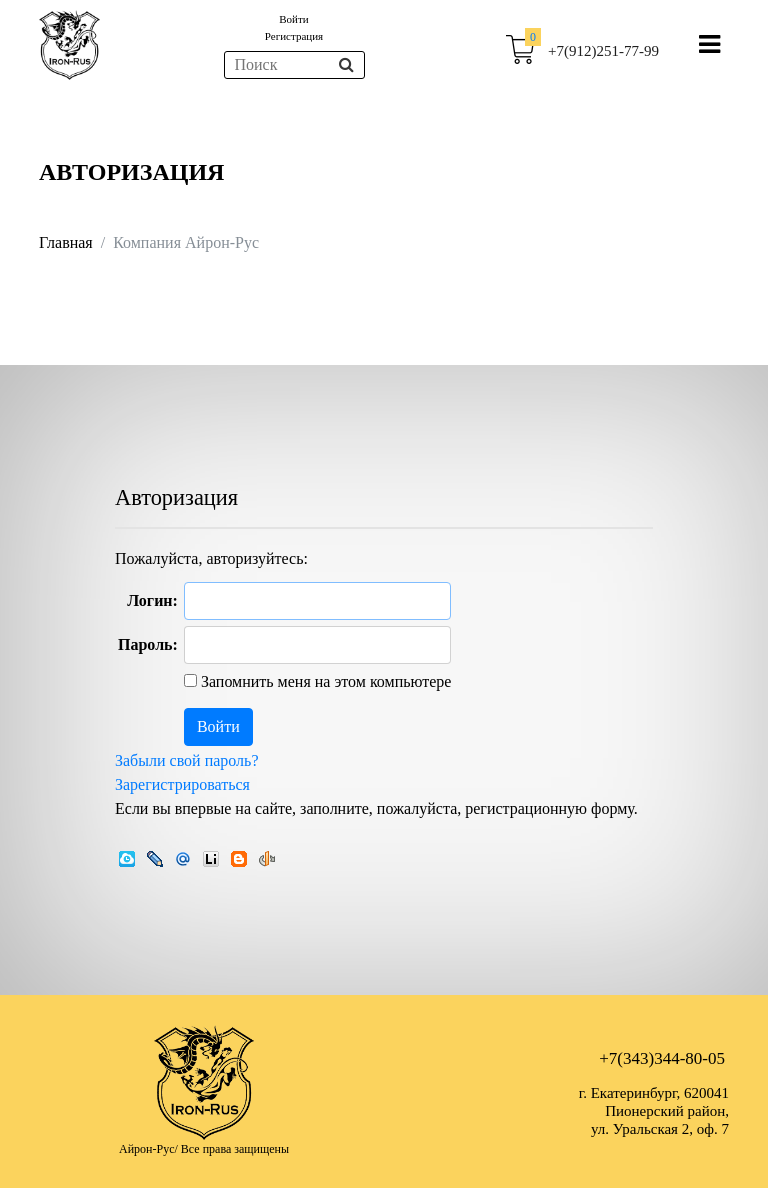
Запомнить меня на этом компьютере (324, 681)
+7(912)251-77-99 (603, 51)
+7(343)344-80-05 (662, 1058)
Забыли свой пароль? (187, 760)
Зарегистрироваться (182, 784)
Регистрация (294, 36)
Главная (66, 242)
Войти (293, 19)
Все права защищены (235, 1149)
